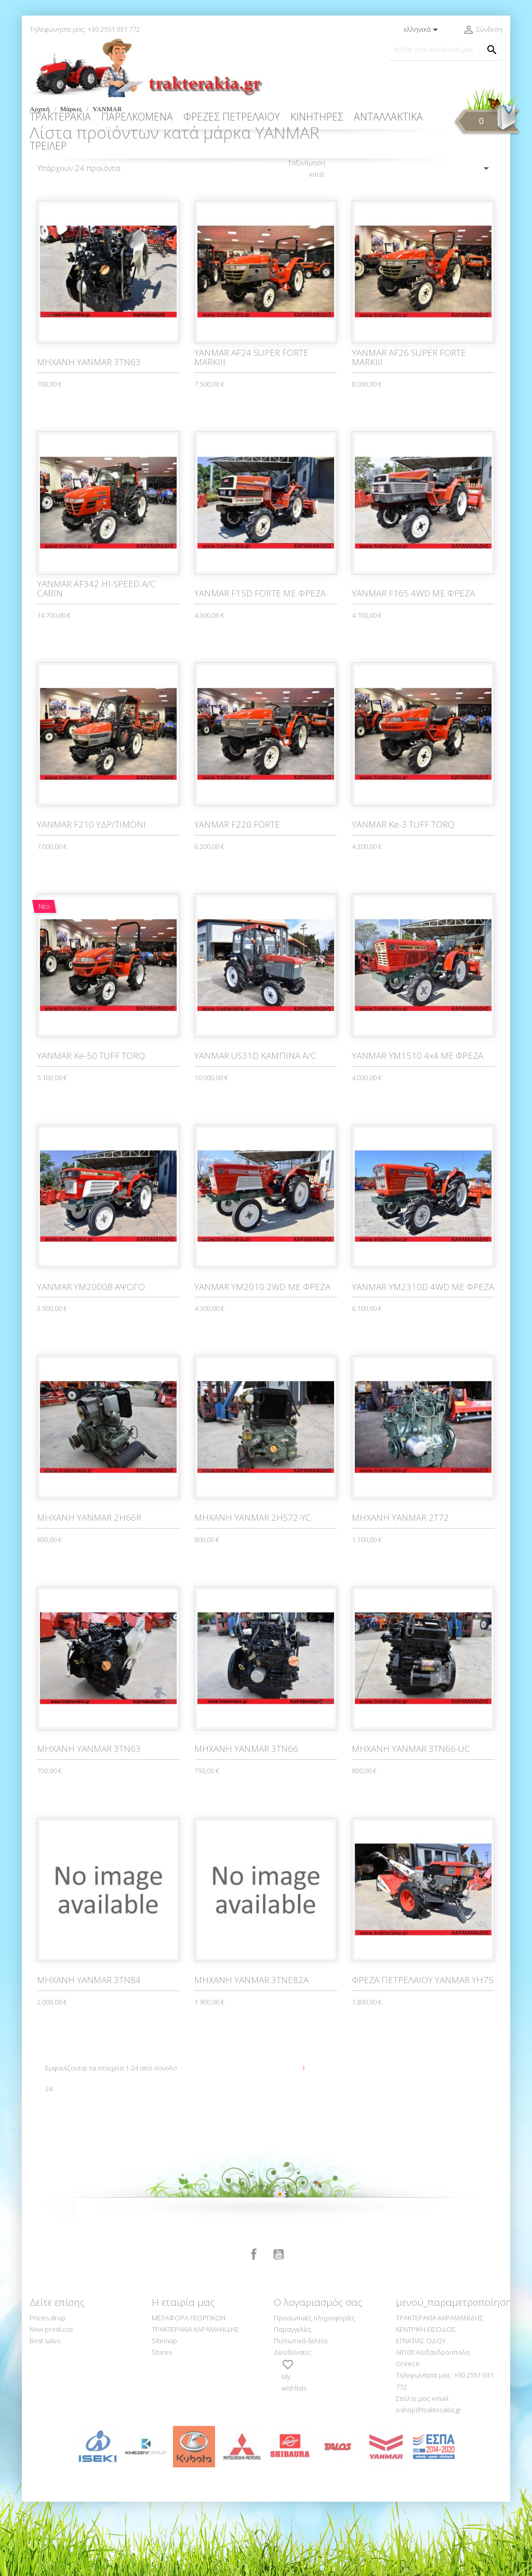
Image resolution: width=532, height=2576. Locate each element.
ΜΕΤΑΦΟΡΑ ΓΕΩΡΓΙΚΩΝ (188, 2392)
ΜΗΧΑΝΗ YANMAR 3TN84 (89, 2054)
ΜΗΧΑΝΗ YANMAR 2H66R (89, 1592)
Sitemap (164, 2415)
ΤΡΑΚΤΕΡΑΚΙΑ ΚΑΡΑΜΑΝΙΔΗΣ (195, 2403)
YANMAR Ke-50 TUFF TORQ (91, 1130)
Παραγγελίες (293, 2403)
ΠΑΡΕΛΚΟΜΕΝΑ (137, 117)
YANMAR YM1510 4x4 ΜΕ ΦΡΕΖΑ (417, 1130)
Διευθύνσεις (292, 2426)
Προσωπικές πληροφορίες (314, 2392)
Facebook (254, 2328)
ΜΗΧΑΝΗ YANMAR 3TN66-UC (411, 1823)
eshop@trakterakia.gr (428, 2484)
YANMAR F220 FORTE (237, 899)
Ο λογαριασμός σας (318, 2376)
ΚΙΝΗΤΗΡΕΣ (316, 117)
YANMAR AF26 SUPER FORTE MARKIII (409, 432)
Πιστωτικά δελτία (300, 2415)
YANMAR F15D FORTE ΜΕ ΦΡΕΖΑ (260, 667)
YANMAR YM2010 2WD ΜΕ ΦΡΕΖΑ (262, 1361)
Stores (162, 2426)
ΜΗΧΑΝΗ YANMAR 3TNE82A (251, 2054)
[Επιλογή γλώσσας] (423, 29)
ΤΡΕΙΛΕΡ (48, 146)
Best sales (45, 2415)
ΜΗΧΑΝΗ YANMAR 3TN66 (246, 1823)
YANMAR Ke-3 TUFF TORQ (403, 899)
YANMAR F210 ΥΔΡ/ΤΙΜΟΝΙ (91, 899)
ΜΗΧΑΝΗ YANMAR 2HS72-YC (252, 1592)
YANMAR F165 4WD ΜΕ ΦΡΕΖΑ (413, 667)
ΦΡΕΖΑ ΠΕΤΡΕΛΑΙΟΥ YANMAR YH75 (423, 2054)
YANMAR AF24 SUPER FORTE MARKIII (251, 432)
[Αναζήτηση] (445, 49)
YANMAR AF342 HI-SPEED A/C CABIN (96, 663)
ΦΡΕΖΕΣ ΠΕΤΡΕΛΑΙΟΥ (231, 117)
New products (51, 2403)
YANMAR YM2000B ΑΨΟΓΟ (91, 1361)
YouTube (278, 2328)
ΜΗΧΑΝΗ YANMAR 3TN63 (89, 1823)
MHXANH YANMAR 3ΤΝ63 (89, 436)
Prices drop (47, 2392)
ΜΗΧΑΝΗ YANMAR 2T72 (400, 1592)
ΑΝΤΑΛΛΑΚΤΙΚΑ (388, 117)
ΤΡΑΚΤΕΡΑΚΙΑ (60, 117)
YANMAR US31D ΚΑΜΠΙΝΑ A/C (255, 1130)
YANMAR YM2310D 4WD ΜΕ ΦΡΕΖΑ (423, 1361)
